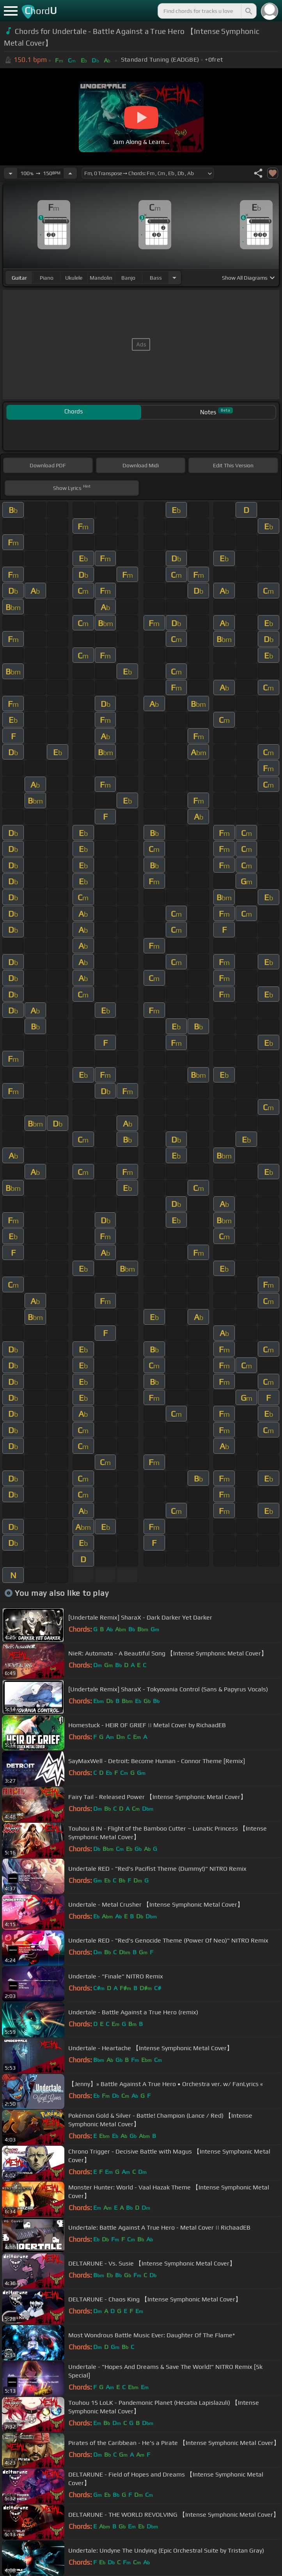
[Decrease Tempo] (10, 173)
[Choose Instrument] (174, 277)
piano (46, 278)
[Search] (248, 11)
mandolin (101, 278)
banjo (128, 278)
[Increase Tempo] (70, 173)
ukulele (73, 278)
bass (156, 278)
